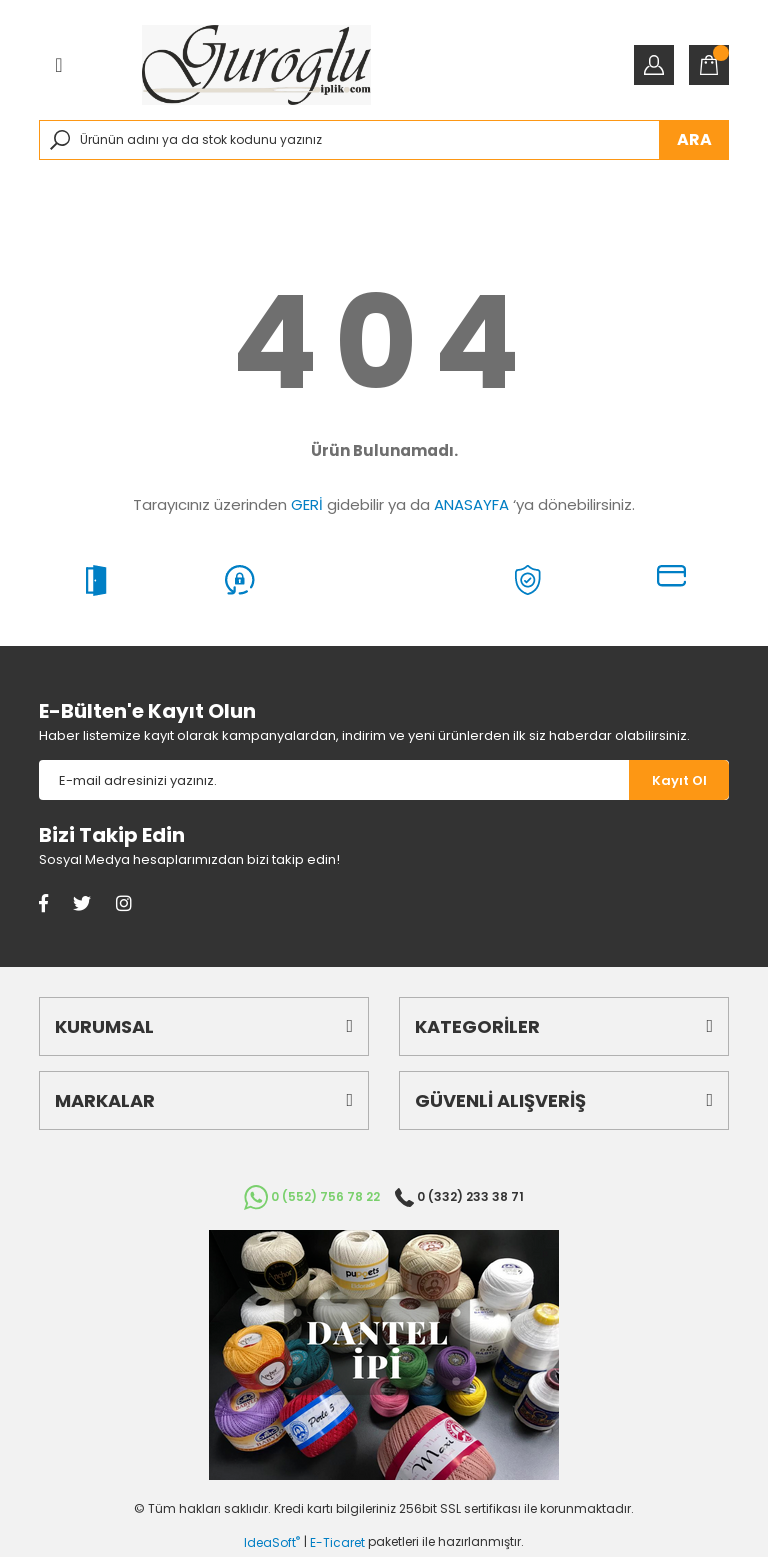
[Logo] (256, 65)
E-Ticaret (337, 1542)
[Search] (384, 140)
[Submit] (679, 780)
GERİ (307, 504)
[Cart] (709, 65)
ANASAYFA (471, 504)
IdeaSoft (272, 1542)
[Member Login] (654, 65)
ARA (694, 139)
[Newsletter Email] (334, 780)
